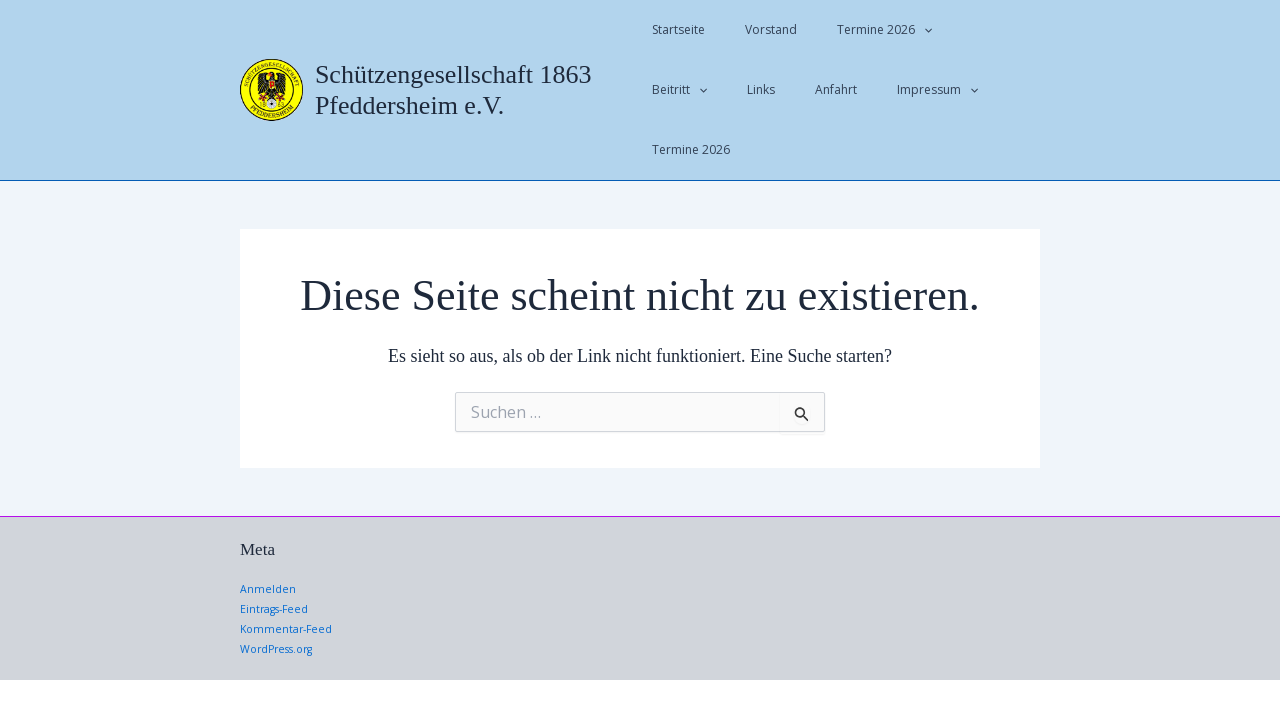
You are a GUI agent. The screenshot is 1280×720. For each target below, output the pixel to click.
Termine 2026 (852, 30)
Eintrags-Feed (278, 549)
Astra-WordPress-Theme (946, 670)
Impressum (810, 90)
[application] (891, 30)
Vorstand (755, 29)
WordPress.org (283, 588)
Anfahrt (725, 89)
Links (666, 89)
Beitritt (951, 30)
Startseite (678, 29)
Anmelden (269, 529)
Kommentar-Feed (289, 568)
